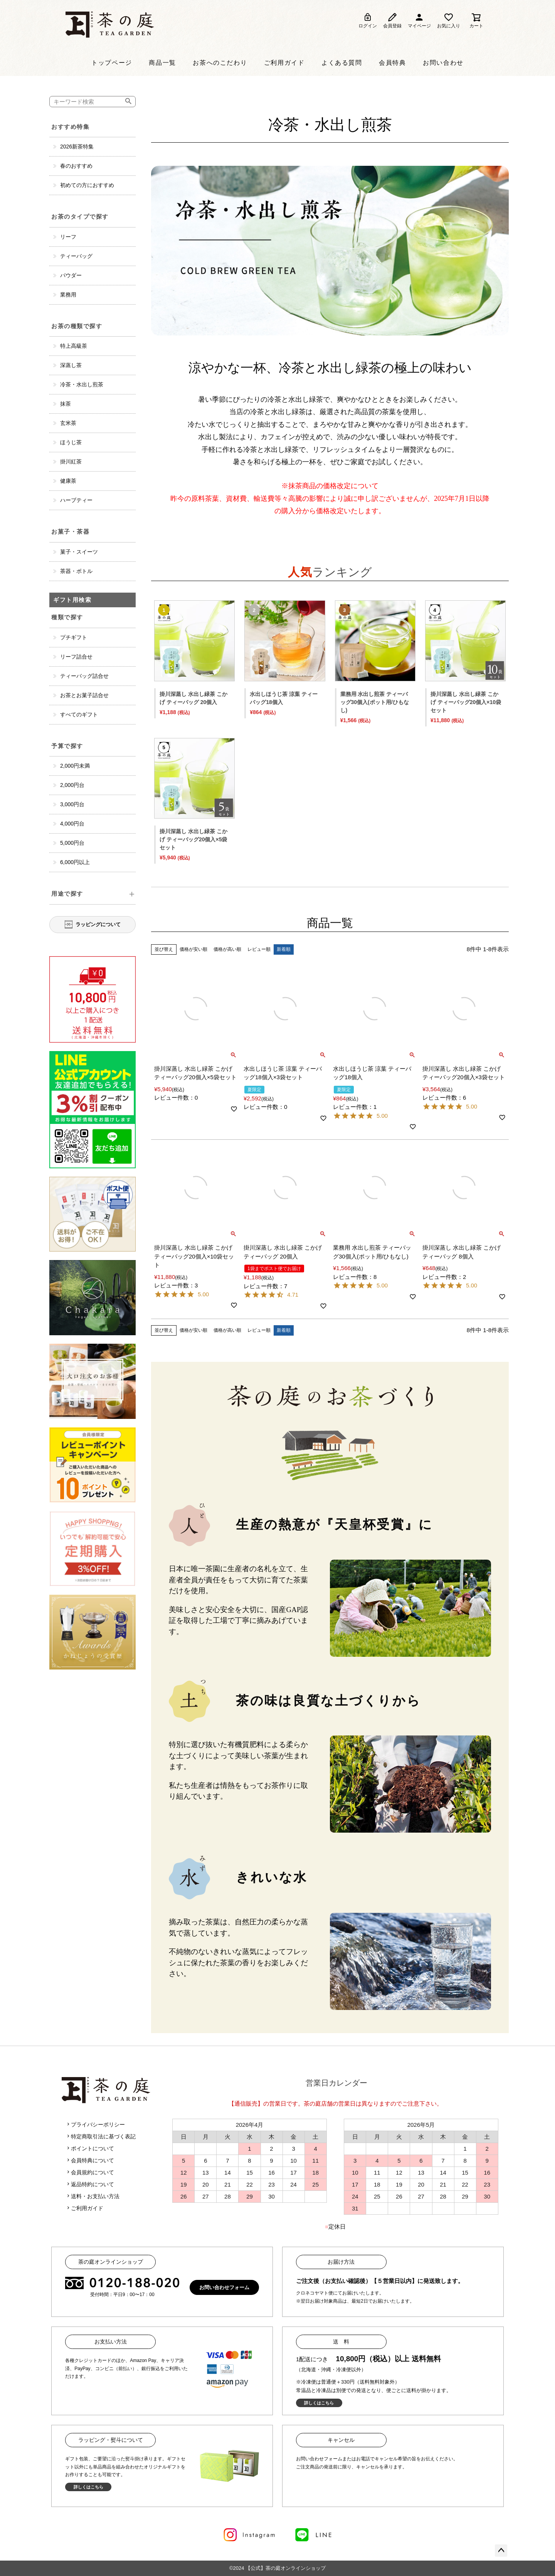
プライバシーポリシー (95, 2124)
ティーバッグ (76, 256)
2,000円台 (72, 785)
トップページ (111, 62)
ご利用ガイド (284, 62)
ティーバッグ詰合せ (84, 676)
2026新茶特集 (77, 146)
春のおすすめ (76, 166)
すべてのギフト (79, 714)
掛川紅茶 (71, 461)
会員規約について (90, 2172)
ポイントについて (90, 2148)
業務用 (68, 294)
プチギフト (73, 637)
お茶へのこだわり (220, 62)
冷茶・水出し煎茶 (81, 384)
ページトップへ (501, 2550)
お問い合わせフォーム (224, 2287)
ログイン (367, 20)
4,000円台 (72, 823)
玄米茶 (68, 423)
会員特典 (392, 62)
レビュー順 (259, 949)
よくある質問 (341, 62)
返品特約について (90, 2184)
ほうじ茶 (71, 442)
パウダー (71, 275)
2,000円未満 (75, 766)
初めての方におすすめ (87, 185)
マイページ (419, 20)
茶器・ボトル (76, 571)
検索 (130, 102)
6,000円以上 (75, 862)
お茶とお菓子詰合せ (84, 695)
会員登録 (392, 20)
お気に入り (448, 20)
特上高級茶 (73, 346)
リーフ (68, 237)
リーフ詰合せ (76, 657)
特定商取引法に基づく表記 (101, 2136)
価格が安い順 (193, 949)
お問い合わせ (443, 62)
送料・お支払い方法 (92, 2196)
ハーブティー (76, 500)
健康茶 (68, 481)
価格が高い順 (227, 949)
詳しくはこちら (319, 2403)
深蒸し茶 (71, 365)
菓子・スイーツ (79, 552)
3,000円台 (72, 804)
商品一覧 (162, 62)
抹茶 (65, 404)
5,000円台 (72, 843)
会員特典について (90, 2160)
